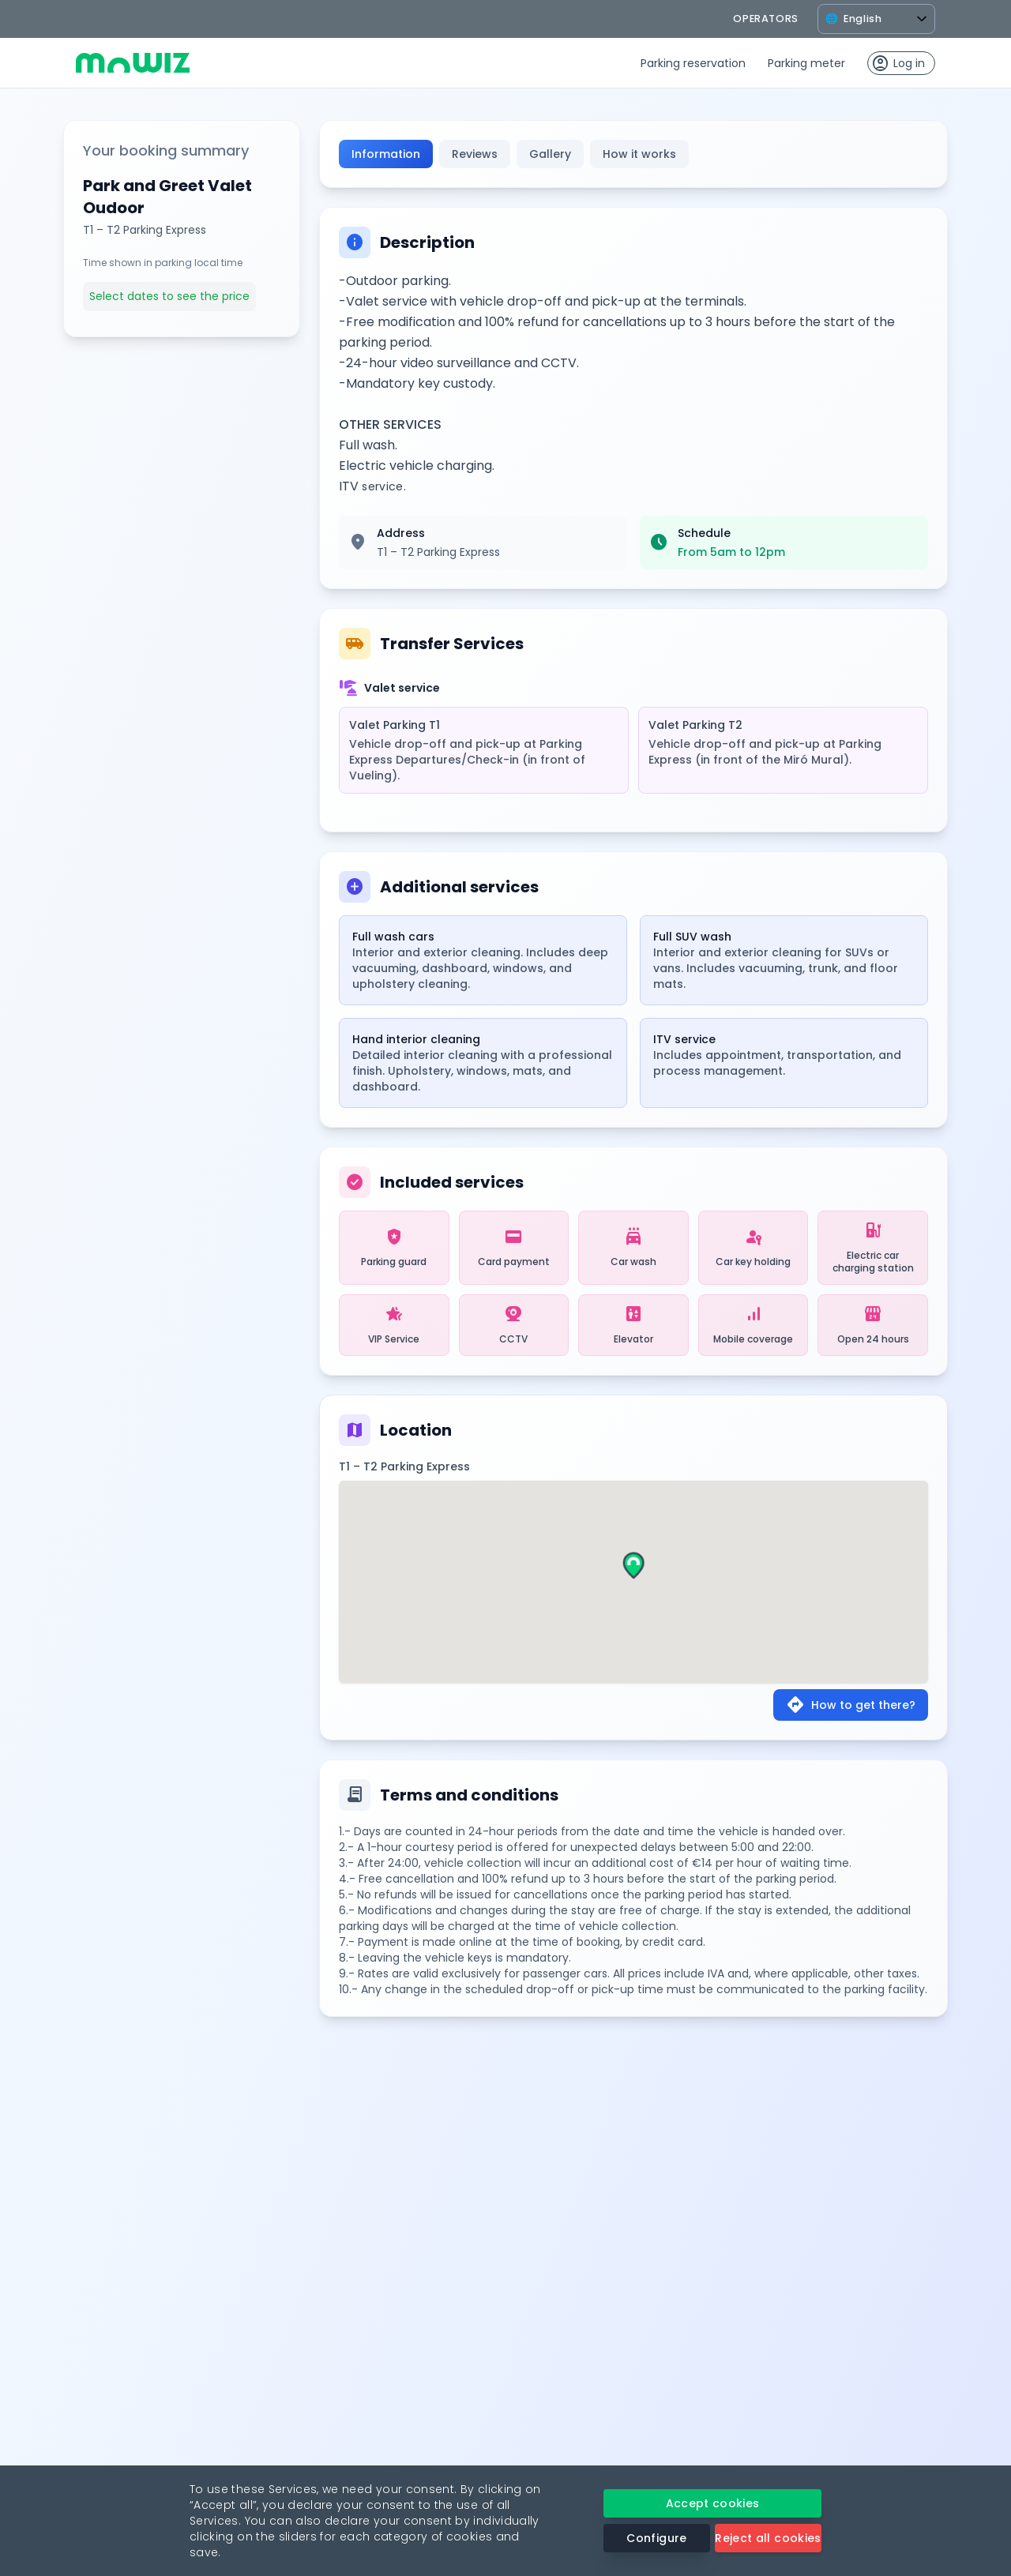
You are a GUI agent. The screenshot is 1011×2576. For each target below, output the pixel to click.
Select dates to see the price (169, 296)
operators (766, 18)
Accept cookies (713, 2503)
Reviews (475, 154)
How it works (639, 154)
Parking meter (806, 63)
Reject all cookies (768, 2538)
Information (385, 154)
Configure (656, 2538)
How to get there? (850, 1705)
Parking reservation (693, 63)
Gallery (550, 154)
